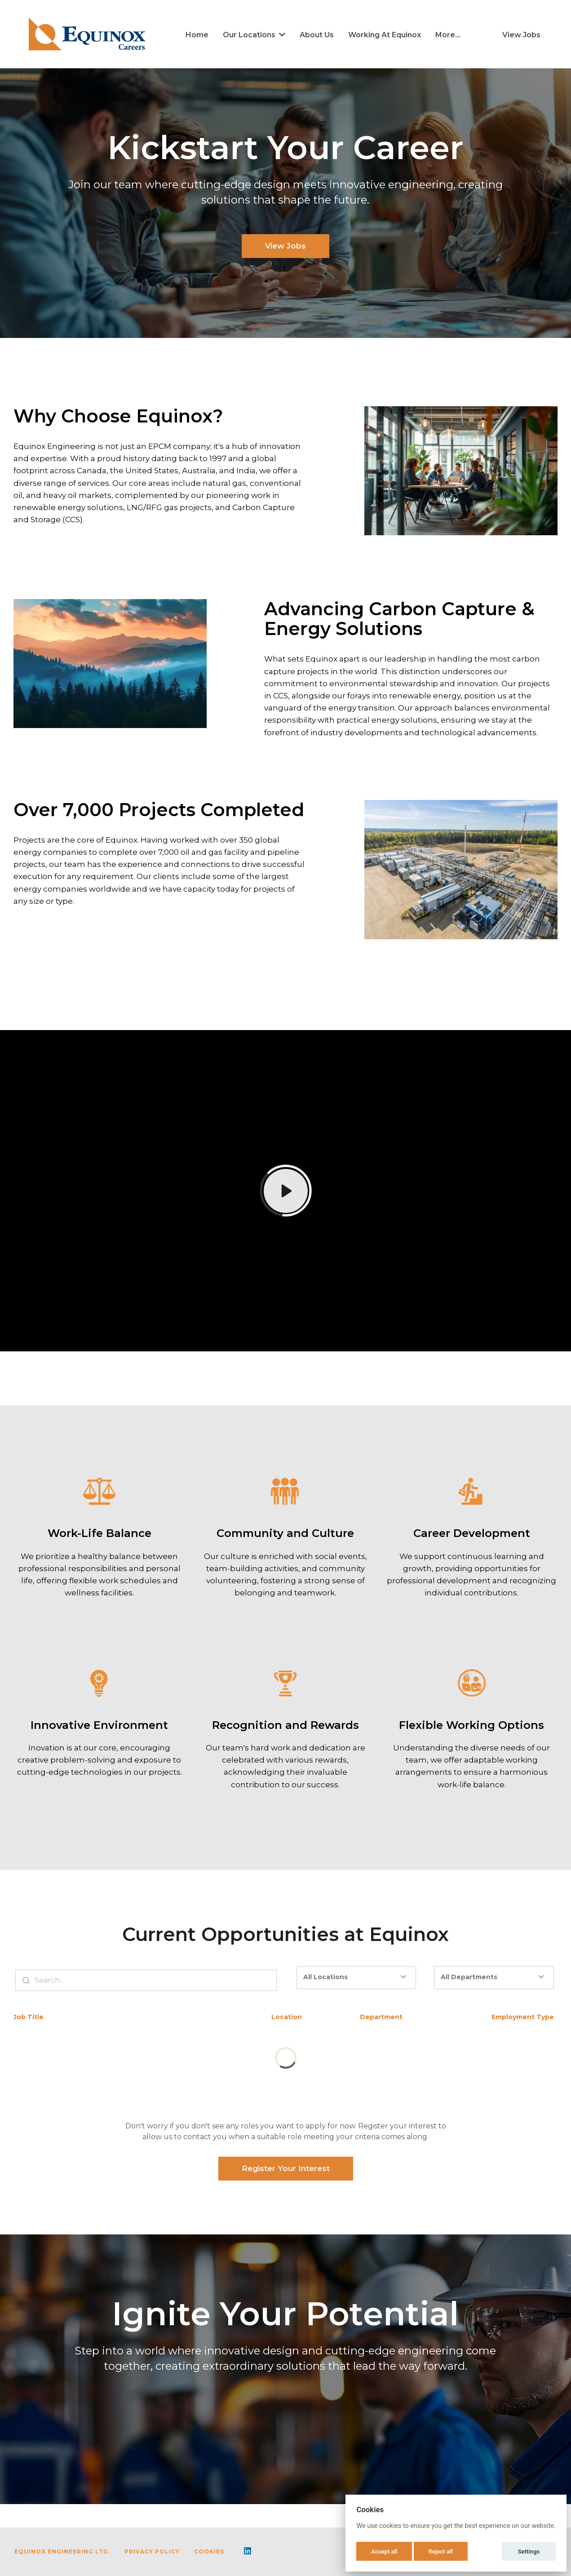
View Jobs (521, 35)
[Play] (286, 1191)
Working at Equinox (384, 35)
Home (197, 35)
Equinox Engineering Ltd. (62, 2551)
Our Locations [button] (254, 35)
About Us (317, 35)
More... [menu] (447, 35)
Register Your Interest (286, 2168)
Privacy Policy (152, 2551)
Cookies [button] (209, 2551)
